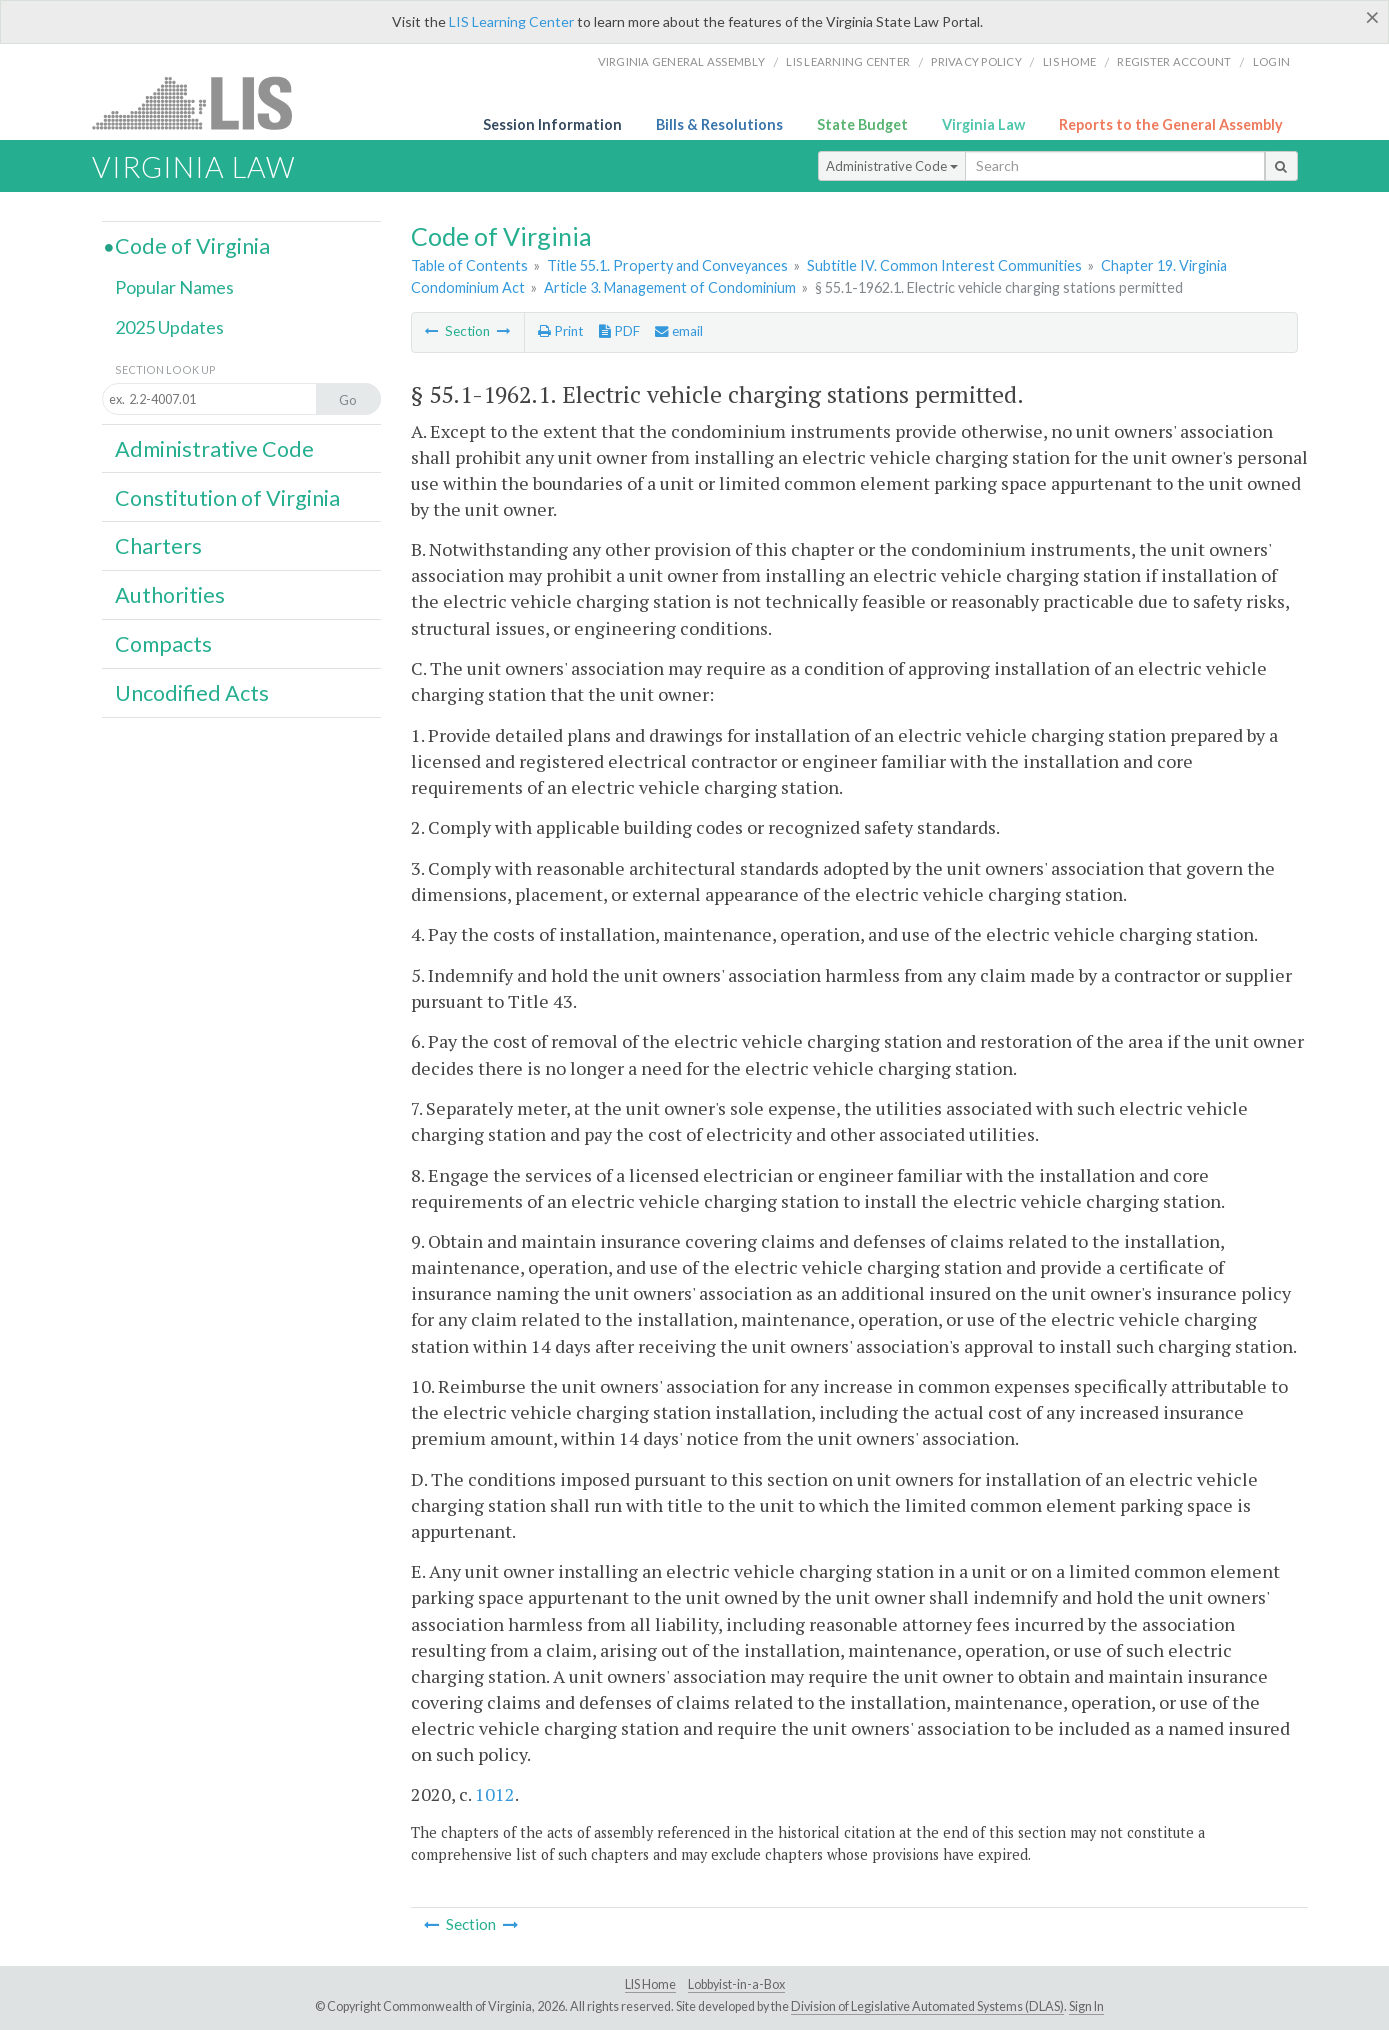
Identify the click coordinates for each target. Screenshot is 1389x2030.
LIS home (1069, 61)
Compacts (163, 644)
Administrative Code (892, 166)
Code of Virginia (192, 246)
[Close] (1372, 17)
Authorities (170, 595)
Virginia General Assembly (681, 61)
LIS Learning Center (511, 21)
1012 (495, 1794)
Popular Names (174, 287)
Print (560, 331)
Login (1271, 61)
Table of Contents (469, 265)
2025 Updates (169, 327)
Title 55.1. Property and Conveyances (667, 265)
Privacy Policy (976, 61)
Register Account (1174, 61)
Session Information (552, 124)
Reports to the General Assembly (1171, 124)
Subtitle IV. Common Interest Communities (944, 265)
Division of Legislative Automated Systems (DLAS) (927, 2006)
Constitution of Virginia (227, 498)
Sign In (1086, 2006)
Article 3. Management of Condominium (670, 287)
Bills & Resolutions (719, 124)
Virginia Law (983, 124)
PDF (619, 331)
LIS (203, 102)
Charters (158, 546)
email (679, 331)
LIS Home (650, 1984)
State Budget (862, 124)
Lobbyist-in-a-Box (736, 1984)
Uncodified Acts (192, 693)
